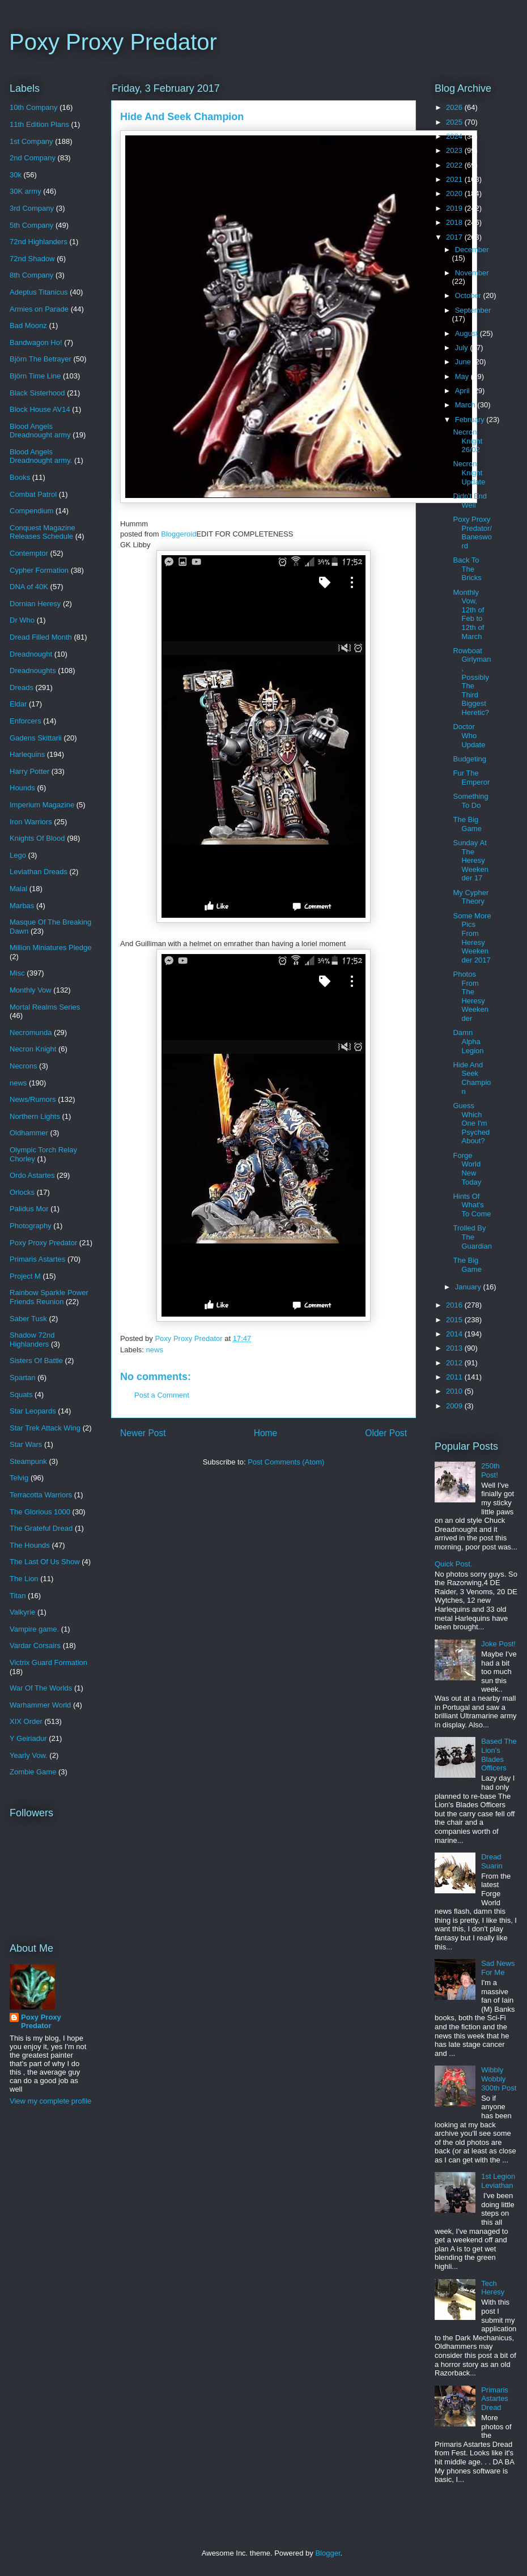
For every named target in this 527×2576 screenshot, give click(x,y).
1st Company (31, 141)
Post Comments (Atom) (286, 1462)
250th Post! (490, 1470)
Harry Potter (29, 771)
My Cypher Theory (470, 897)
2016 (455, 1305)
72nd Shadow (32, 258)
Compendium (31, 510)
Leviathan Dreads (38, 871)
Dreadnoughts (33, 670)
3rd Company (32, 208)
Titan (18, 1595)
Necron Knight (33, 1049)
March (466, 405)
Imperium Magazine (42, 805)
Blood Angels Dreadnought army (40, 431)
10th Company (34, 107)
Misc (17, 973)
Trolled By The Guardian (472, 1237)
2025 (455, 122)
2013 (455, 1348)
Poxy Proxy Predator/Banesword (472, 532)
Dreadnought (31, 654)
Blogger (327, 2553)
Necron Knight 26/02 (467, 441)
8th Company (31, 275)
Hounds (22, 788)
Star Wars (26, 1444)
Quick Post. (453, 1564)
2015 (455, 1319)
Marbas (22, 905)
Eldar (18, 704)
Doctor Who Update (469, 735)
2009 (455, 1406)
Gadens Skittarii (36, 738)
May (463, 376)
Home (266, 1433)
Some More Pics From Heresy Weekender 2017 (472, 938)
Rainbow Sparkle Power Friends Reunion (49, 1297)
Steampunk (28, 1461)
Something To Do (470, 801)
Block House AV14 (40, 409)
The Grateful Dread (41, 1528)
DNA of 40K (29, 586)
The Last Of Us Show (45, 1561)
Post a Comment (161, 1395)
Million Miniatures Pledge (51, 947)
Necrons (23, 1066)
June (464, 361)
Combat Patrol (33, 494)
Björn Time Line (35, 376)
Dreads (21, 687)
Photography (31, 1225)
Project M (25, 1276)
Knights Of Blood (37, 838)
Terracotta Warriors (41, 1495)
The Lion (24, 1578)
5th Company (31, 225)
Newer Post (143, 1433)
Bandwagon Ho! (36, 342)
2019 (455, 208)
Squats (21, 1394)
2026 (455, 107)
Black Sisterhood (37, 393)
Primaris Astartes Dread (494, 2399)
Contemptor (29, 553)
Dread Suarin (492, 1861)
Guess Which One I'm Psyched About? (471, 1123)
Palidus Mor (29, 1208)
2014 (455, 1334)
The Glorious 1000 (40, 1512)
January (469, 1287)
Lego (18, 855)
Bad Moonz (28, 325)
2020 (455, 193)
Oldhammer (29, 1133)
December (472, 249)
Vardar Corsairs (35, 1645)
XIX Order (26, 1721)
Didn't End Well (470, 500)
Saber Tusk (28, 1318)
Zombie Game (33, 1772)
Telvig (19, 1478)
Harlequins (27, 754)
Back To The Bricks (467, 569)
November (472, 273)
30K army (25, 191)
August (467, 333)
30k (16, 175)
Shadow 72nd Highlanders (32, 1339)
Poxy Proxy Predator (113, 41)
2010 (455, 1391)
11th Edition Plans (39, 124)
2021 (455, 179)
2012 (455, 1363)
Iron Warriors (31, 821)
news (154, 1350)
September (473, 310)
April (463, 390)
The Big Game (467, 824)
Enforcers (25, 721)
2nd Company (33, 158)
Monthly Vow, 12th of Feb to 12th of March (468, 614)
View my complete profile (50, 2101)
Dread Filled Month (41, 637)
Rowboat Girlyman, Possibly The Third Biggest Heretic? (472, 681)
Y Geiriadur (28, 1738)
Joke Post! (498, 1644)
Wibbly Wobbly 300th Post (498, 2079)
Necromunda (31, 1032)
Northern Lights (35, 1116)
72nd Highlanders (38, 241)
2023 (455, 150)
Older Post (386, 1433)
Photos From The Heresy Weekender (470, 996)
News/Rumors (33, 1099)
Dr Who (22, 620)
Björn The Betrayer (40, 359)
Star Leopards (33, 1411)
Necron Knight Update (469, 472)
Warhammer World (40, 1705)
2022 (455, 165)
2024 (455, 136)
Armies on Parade (39, 309)
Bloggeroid (178, 534)
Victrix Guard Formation (48, 1662)
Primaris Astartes (37, 1259)
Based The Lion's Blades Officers (499, 1754)
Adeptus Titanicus (39, 292)
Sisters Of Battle (36, 1360)
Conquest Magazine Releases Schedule (42, 532)
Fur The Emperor (471, 777)
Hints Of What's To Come (472, 1205)
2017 (455, 237)
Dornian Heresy (35, 603)
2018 (455, 222)
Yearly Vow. (29, 1755)
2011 (455, 1377)
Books (20, 477)
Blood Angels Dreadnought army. (41, 456)
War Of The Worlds (41, 1688)
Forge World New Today (467, 1168)
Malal (18, 888)
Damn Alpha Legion (468, 1041)
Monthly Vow (31, 990)
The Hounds (30, 1545)
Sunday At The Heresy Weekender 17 (470, 860)
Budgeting (469, 759)
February (471, 419)
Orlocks (22, 1192)
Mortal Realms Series (45, 1007)
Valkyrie (22, 1612)
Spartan (23, 1377)
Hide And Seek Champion (472, 1078)
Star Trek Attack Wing (45, 1428)
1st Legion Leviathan (498, 2181)
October (469, 295)
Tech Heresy (492, 2288)
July (462, 347)
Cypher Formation (39, 570)
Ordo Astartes (32, 1175)
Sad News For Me (498, 1968)
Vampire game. (34, 1629)
